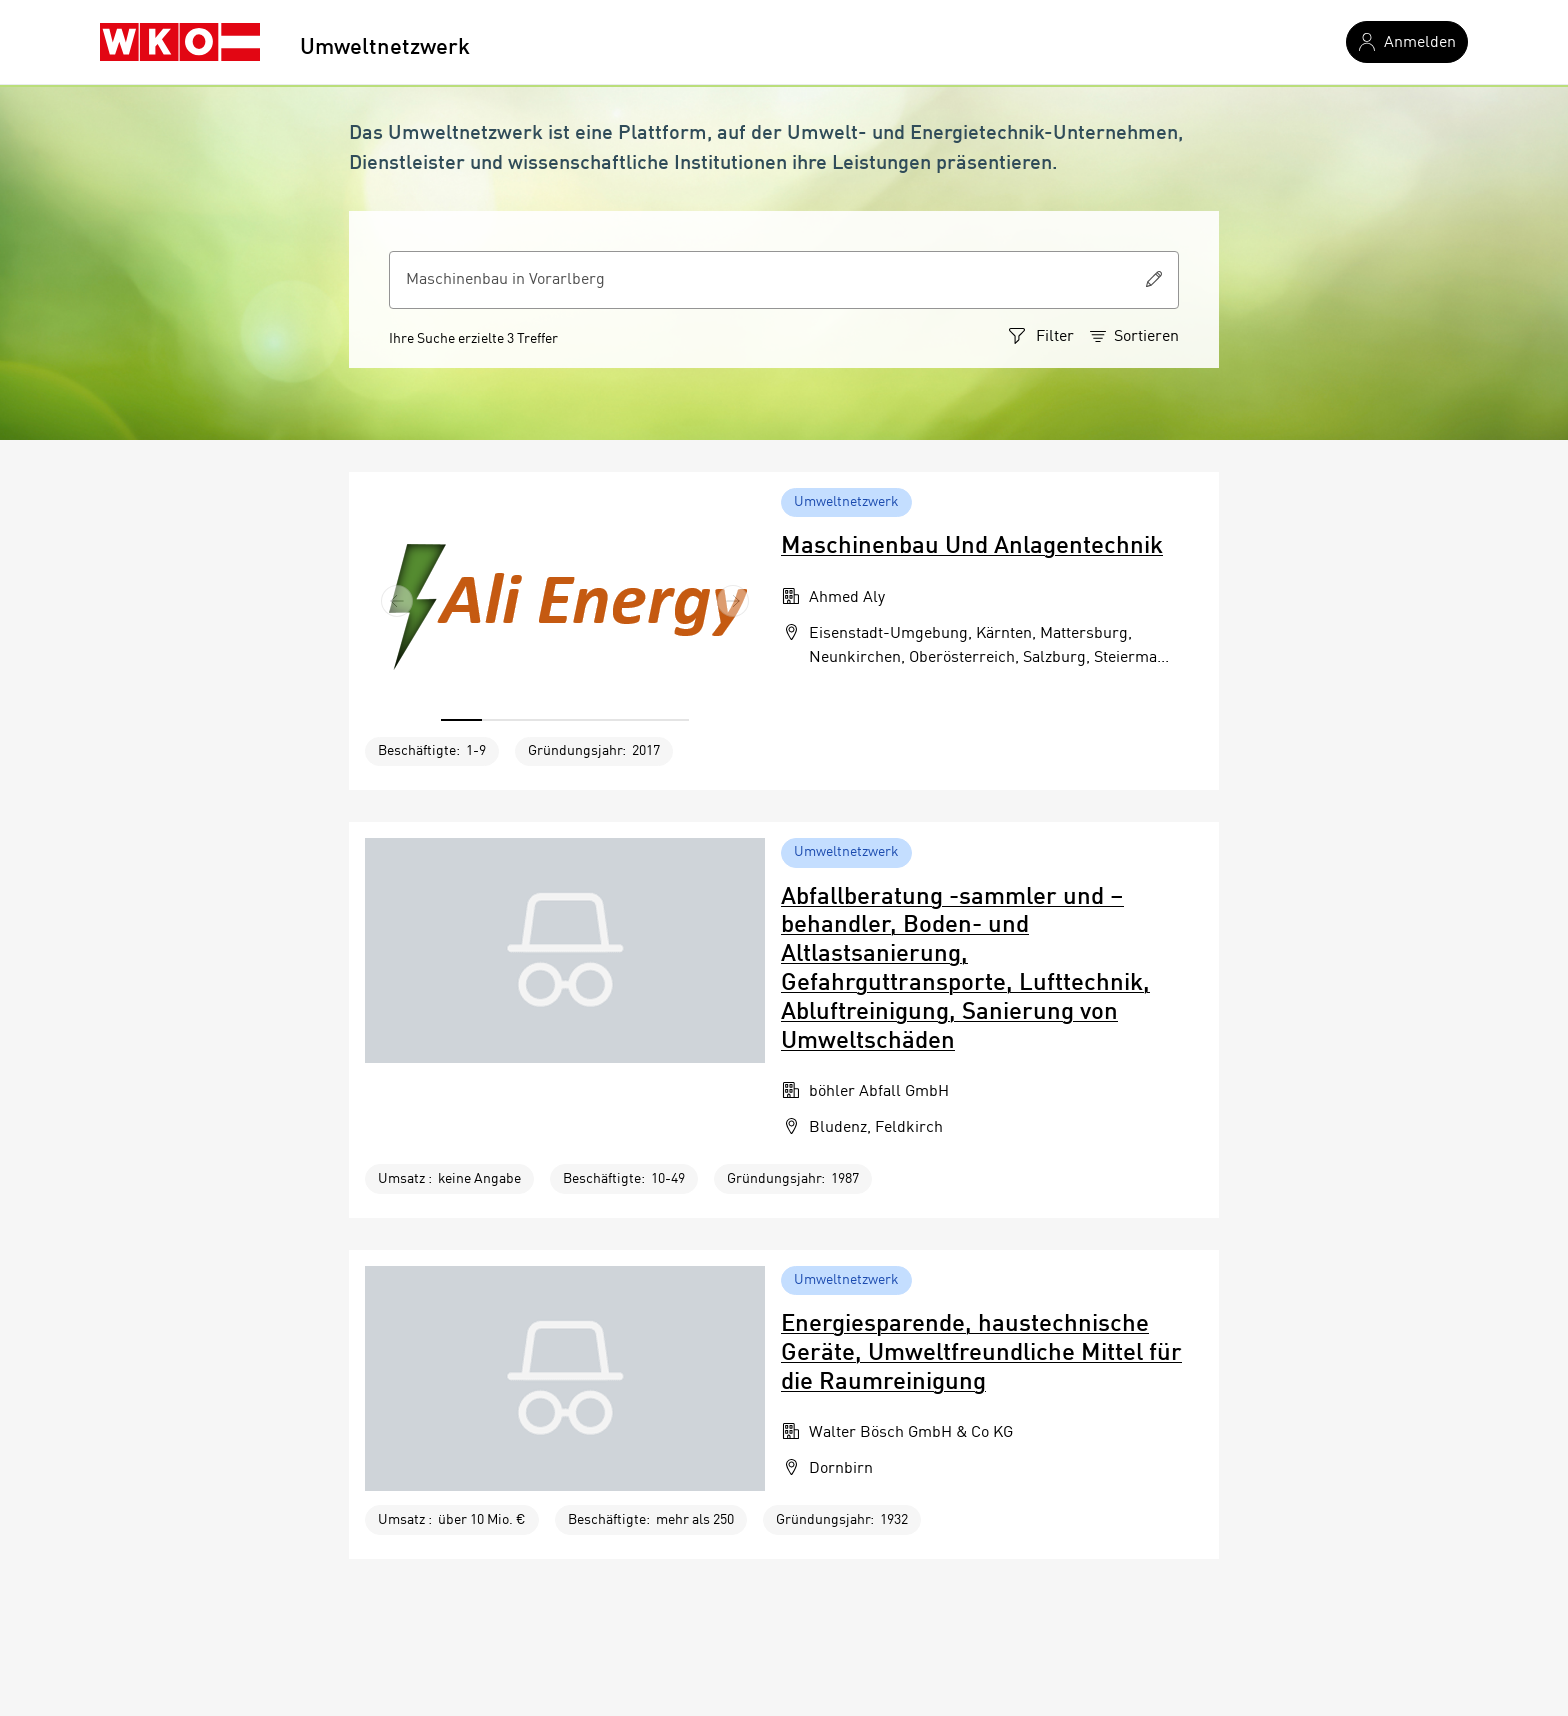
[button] (397, 600)
